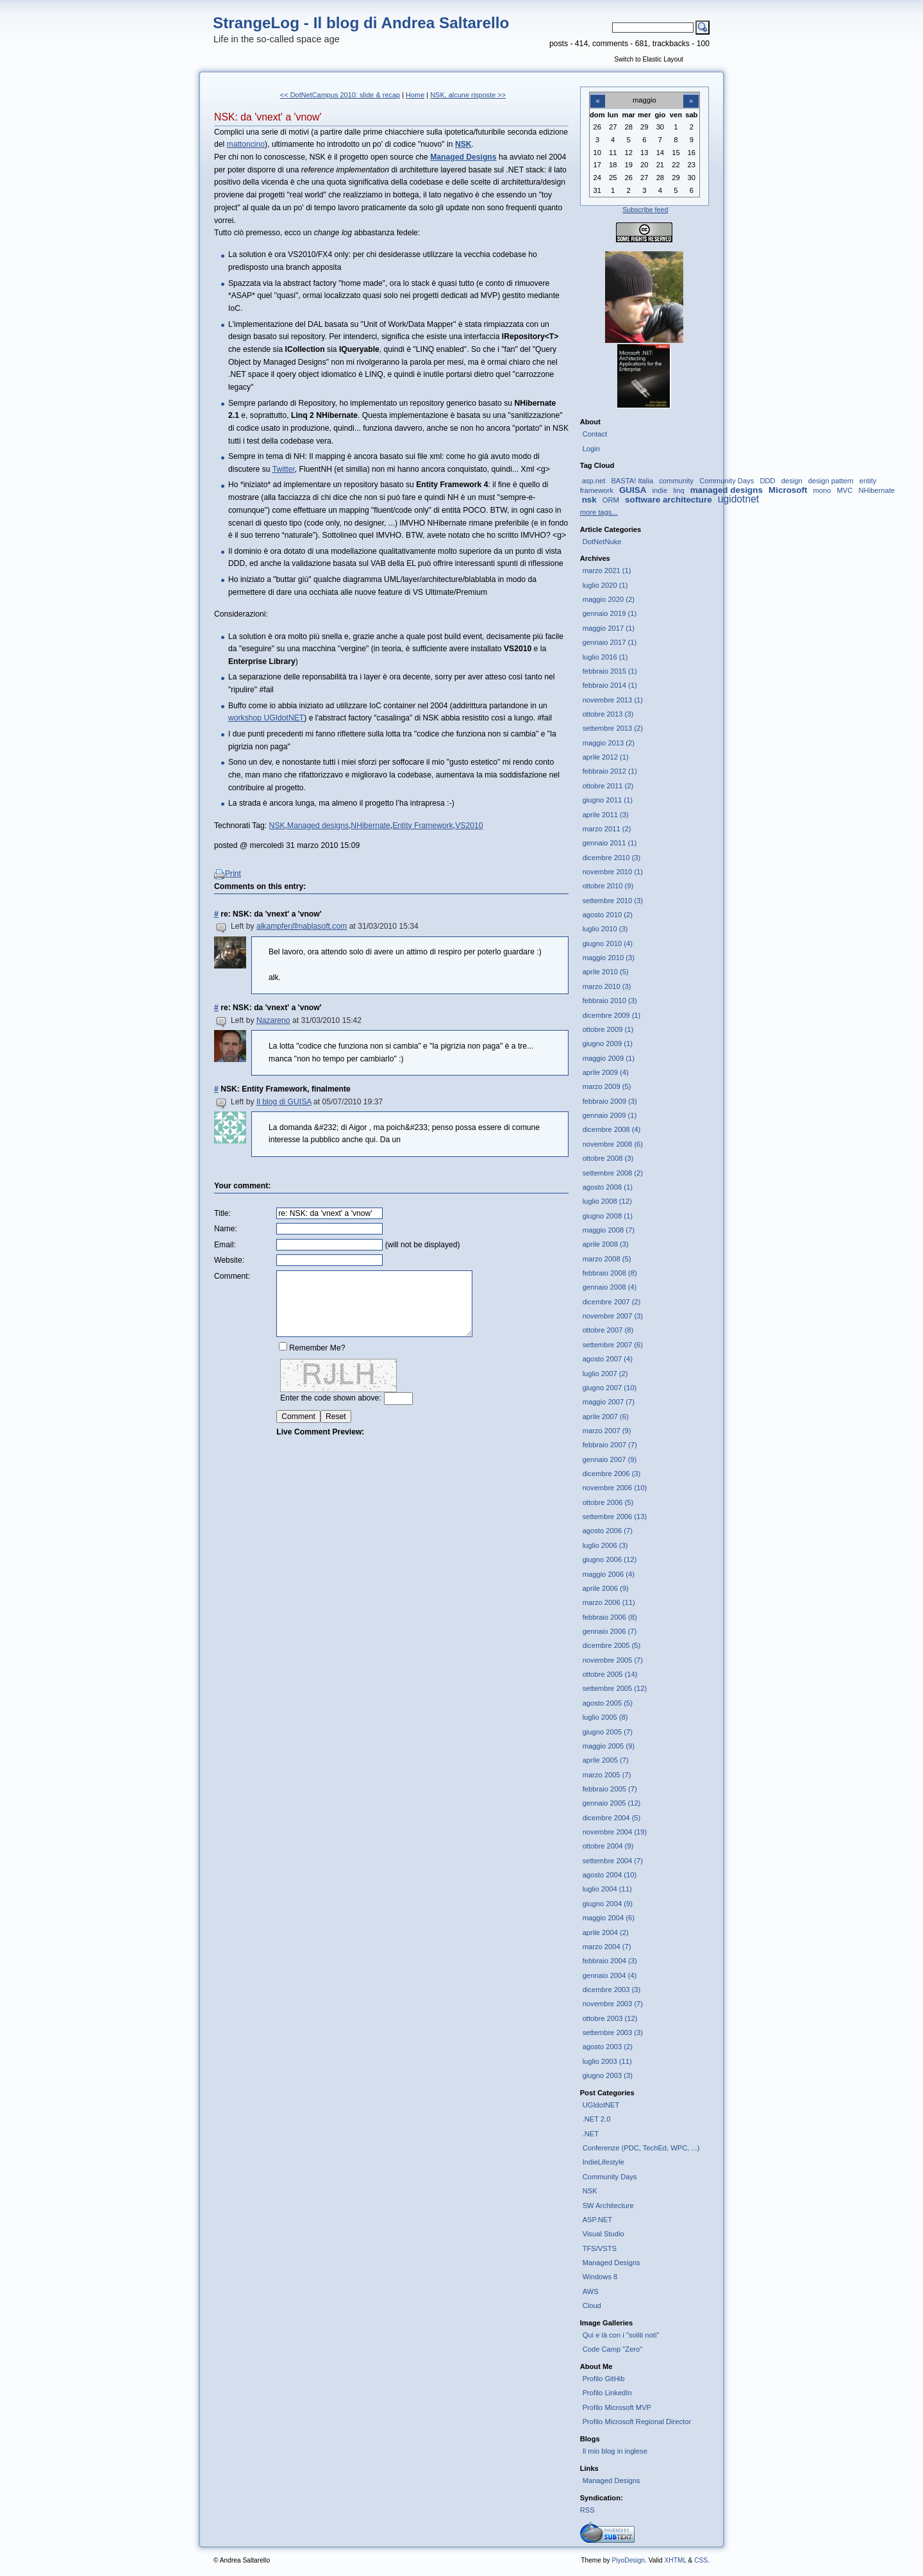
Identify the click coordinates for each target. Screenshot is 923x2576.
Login (591, 449)
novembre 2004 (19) (615, 1832)
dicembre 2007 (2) (612, 1302)
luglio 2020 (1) (605, 585)
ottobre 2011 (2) (608, 786)
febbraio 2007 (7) (610, 1445)
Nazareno (273, 1020)
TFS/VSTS (600, 2248)
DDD (767, 481)
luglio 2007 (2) (605, 1373)
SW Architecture (608, 2205)
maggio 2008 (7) (609, 1230)
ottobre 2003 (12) (610, 2018)
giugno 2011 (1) (608, 800)
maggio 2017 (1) (609, 628)
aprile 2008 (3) (606, 1244)
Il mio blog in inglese (615, 2451)
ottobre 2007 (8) (608, 1330)
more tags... (599, 512)
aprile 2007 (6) (606, 1416)
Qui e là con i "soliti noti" (621, 2335)
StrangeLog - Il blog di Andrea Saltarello (361, 22)
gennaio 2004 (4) (609, 1975)
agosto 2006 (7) (608, 1530)
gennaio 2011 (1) (609, 843)
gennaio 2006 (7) (609, 1631)
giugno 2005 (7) (608, 1732)
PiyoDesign (628, 2560)
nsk (589, 499)
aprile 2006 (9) (606, 1588)
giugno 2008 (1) (608, 1216)
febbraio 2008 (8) (610, 1273)
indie (659, 490)
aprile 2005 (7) (606, 1760)
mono (822, 490)
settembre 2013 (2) (613, 728)
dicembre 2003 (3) (612, 1989)
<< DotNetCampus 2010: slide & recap (340, 95)
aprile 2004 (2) (606, 1932)
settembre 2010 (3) (613, 900)
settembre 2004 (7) (613, 1861)
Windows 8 (600, 2277)
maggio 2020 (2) (609, 599)
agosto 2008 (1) (608, 1187)
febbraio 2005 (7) (610, 1789)
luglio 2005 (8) (605, 1717)
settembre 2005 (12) (615, 1688)
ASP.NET (597, 2219)
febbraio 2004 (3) (610, 1961)
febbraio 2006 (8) (610, 1617)
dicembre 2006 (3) (612, 1473)
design (791, 481)
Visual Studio (603, 2234)
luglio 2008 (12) (607, 1201)
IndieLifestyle (603, 2162)
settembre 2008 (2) (613, 1173)
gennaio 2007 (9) (609, 1459)
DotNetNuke (602, 541)
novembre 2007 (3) (613, 1316)
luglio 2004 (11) (607, 1889)
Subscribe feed (645, 209)
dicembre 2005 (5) (612, 1645)
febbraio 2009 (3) (610, 1101)
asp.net (594, 481)
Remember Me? (317, 1347)
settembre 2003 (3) (613, 2032)
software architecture (668, 499)
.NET (591, 2134)
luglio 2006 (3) (605, 1545)
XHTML (675, 2560)
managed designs (726, 490)
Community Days (726, 481)
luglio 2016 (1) (605, 657)
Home (415, 95)
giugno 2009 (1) (608, 1043)
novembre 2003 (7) (613, 2003)
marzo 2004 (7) (607, 1946)
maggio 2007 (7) (609, 1402)
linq (678, 490)
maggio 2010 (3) (609, 957)
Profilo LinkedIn (607, 2393)
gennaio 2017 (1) (609, 642)
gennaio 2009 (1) (609, 1115)
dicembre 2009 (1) (612, 1015)
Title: (222, 1213)
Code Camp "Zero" (613, 2349)
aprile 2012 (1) (606, 757)
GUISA (632, 490)
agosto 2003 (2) (608, 2046)
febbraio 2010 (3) (610, 1000)
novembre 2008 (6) (613, 1144)
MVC (845, 490)
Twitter (283, 469)
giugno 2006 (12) (609, 1559)
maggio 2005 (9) (609, 1746)
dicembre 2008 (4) (612, 1129)
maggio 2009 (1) (609, 1058)
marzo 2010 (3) (607, 986)
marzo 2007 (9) (607, 1430)
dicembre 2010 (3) (612, 857)
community (676, 481)
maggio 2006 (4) (609, 1574)
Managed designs (318, 825)
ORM (611, 500)
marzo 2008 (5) (607, 1259)
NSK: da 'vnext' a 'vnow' (267, 117)
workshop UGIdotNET (266, 717)
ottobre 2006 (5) (608, 1502)
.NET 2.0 (597, 2119)
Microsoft (788, 490)
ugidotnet (738, 499)
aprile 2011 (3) (606, 815)
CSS (701, 2560)
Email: (225, 1244)
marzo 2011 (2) (607, 829)
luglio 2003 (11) (607, 2061)
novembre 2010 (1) (613, 872)
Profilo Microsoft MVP (617, 2407)
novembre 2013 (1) (613, 700)
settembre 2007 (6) (613, 1345)
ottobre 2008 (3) (608, 1158)
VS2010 (469, 825)
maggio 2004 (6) (609, 1918)
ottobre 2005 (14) (610, 1674)
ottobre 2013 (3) (608, 714)
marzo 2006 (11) (609, 1602)
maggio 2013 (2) (609, 743)
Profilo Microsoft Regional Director (637, 2421)
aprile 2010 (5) (606, 972)
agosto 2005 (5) (608, 1703)
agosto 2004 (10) (609, 1875)
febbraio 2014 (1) (610, 685)
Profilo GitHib (604, 2378)
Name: (225, 1228)
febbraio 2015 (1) (610, 671)
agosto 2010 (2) (608, 914)
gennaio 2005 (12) (612, 1803)
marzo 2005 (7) (607, 1775)
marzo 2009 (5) (607, 1086)
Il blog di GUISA (284, 1101)
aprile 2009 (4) (606, 1072)
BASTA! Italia (632, 481)
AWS (591, 2291)
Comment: (232, 1276)
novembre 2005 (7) (613, 1660)
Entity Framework (422, 825)
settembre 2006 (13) (615, 1516)
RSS (587, 2510)
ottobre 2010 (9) (608, 886)
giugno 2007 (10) (609, 1388)
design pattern (831, 481)
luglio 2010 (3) (605, 929)
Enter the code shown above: (330, 1397)
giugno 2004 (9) (608, 1903)
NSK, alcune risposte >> (468, 95)
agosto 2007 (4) (608, 1359)
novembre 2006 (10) (615, 1488)
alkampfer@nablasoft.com (301, 926)
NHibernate (370, 825)
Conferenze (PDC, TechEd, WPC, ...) (641, 2148)
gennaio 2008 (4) (609, 1287)
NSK (277, 825)
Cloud (592, 2305)
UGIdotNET (601, 2105)
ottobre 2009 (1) (608, 1029)
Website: (229, 1260)
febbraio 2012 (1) (610, 771)
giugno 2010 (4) (608, 943)
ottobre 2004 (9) (608, 1846)
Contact (595, 434)
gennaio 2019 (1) (609, 613)
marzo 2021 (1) (607, 570)
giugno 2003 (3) (608, 2075)
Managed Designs (611, 2262)
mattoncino (246, 144)
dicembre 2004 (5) (612, 1818)
